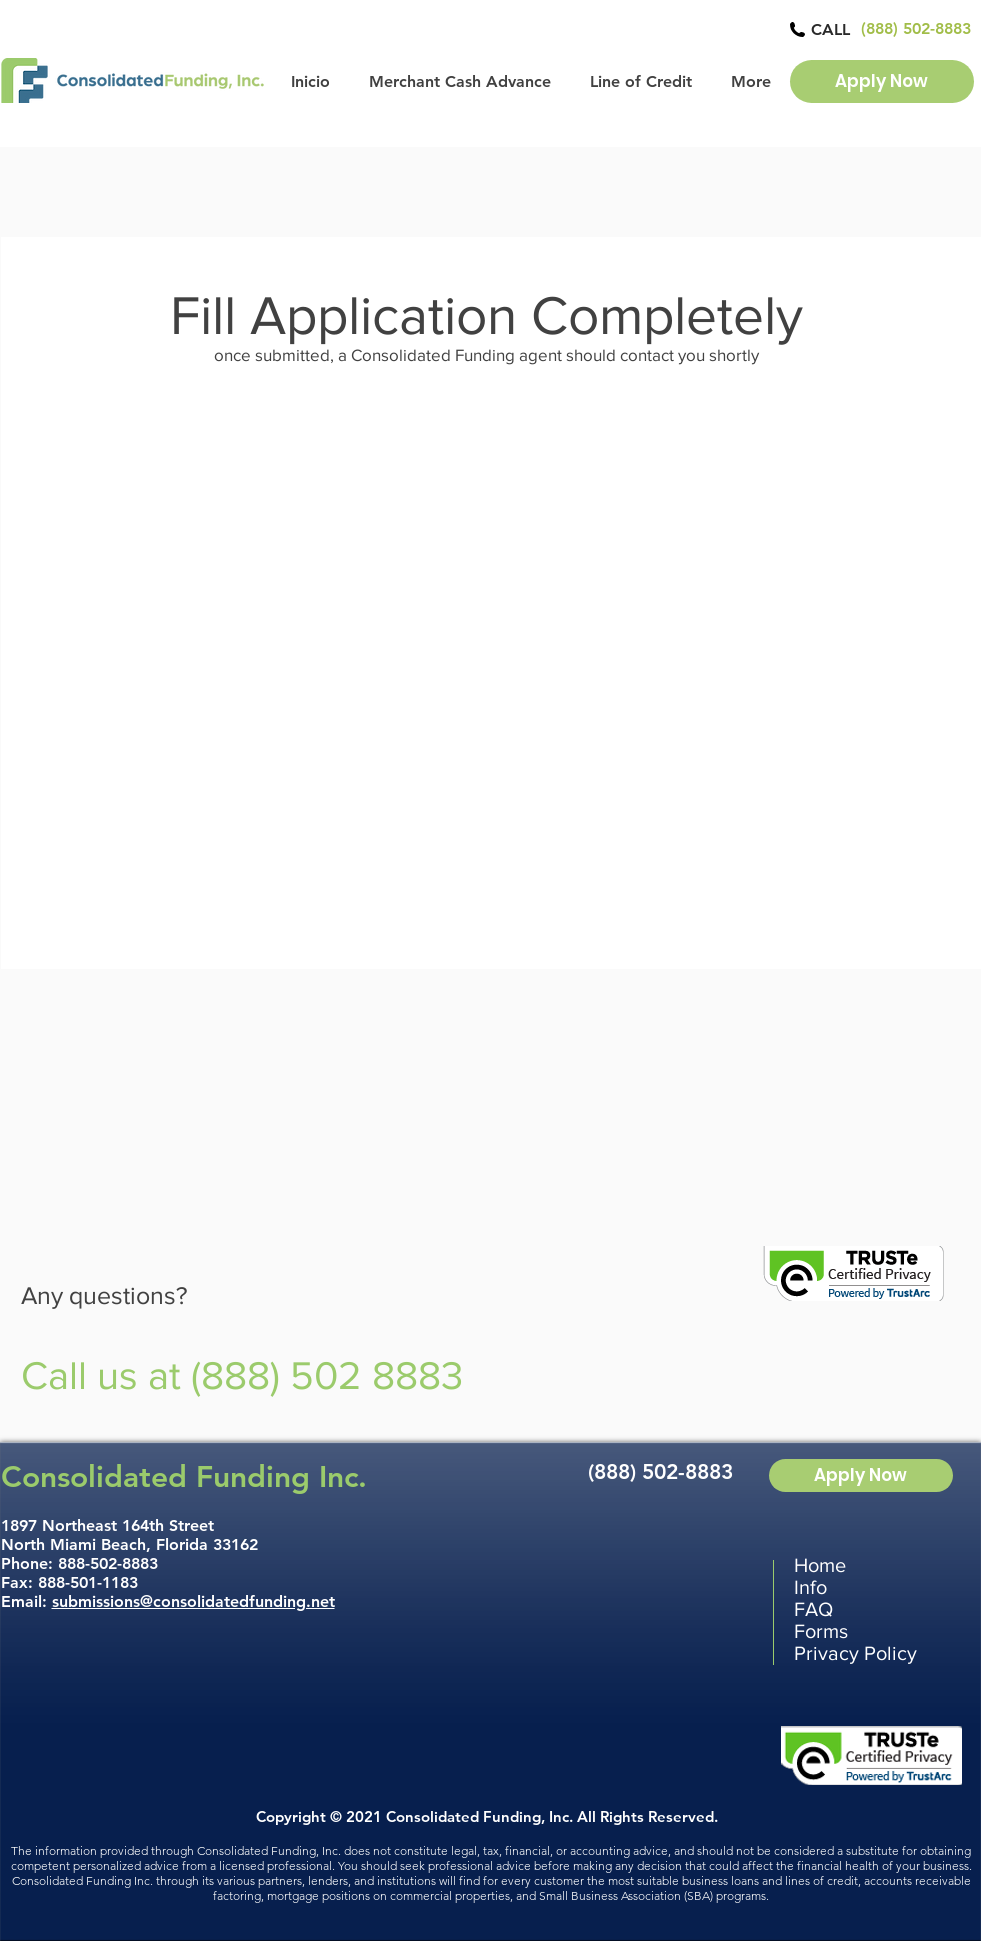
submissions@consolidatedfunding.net (193, 1601)
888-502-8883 (108, 1563)
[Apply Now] (882, 81)
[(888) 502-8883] (916, 29)
